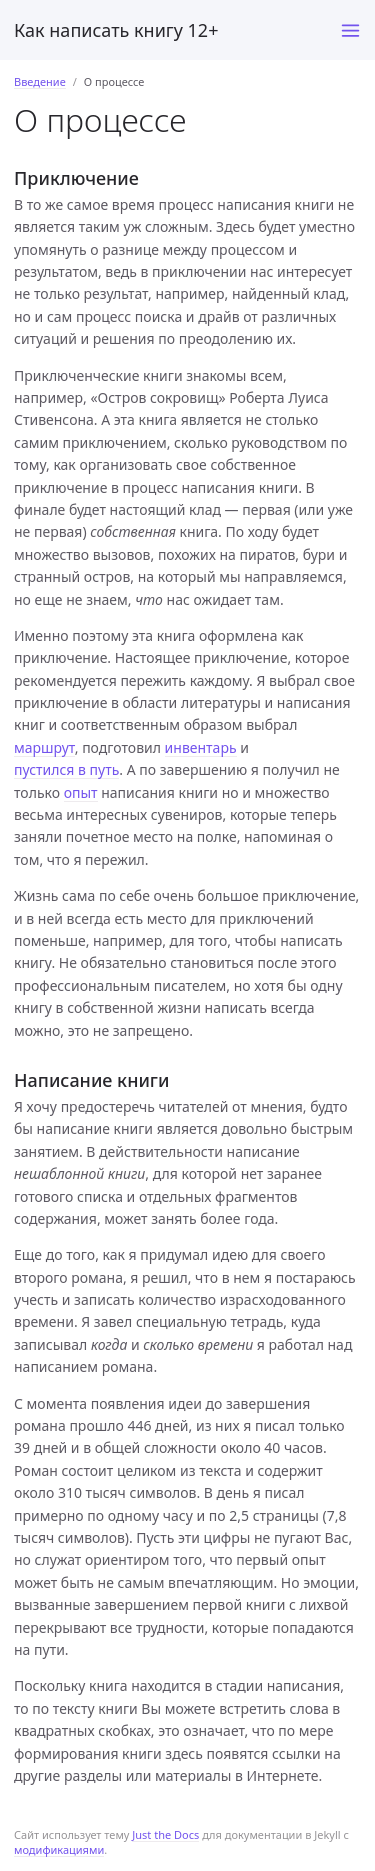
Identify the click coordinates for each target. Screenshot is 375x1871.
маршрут (44, 747)
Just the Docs (165, 1834)
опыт (81, 792)
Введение (40, 81)
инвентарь (201, 747)
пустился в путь (66, 769)
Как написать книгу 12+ (116, 30)
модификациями (59, 1849)
